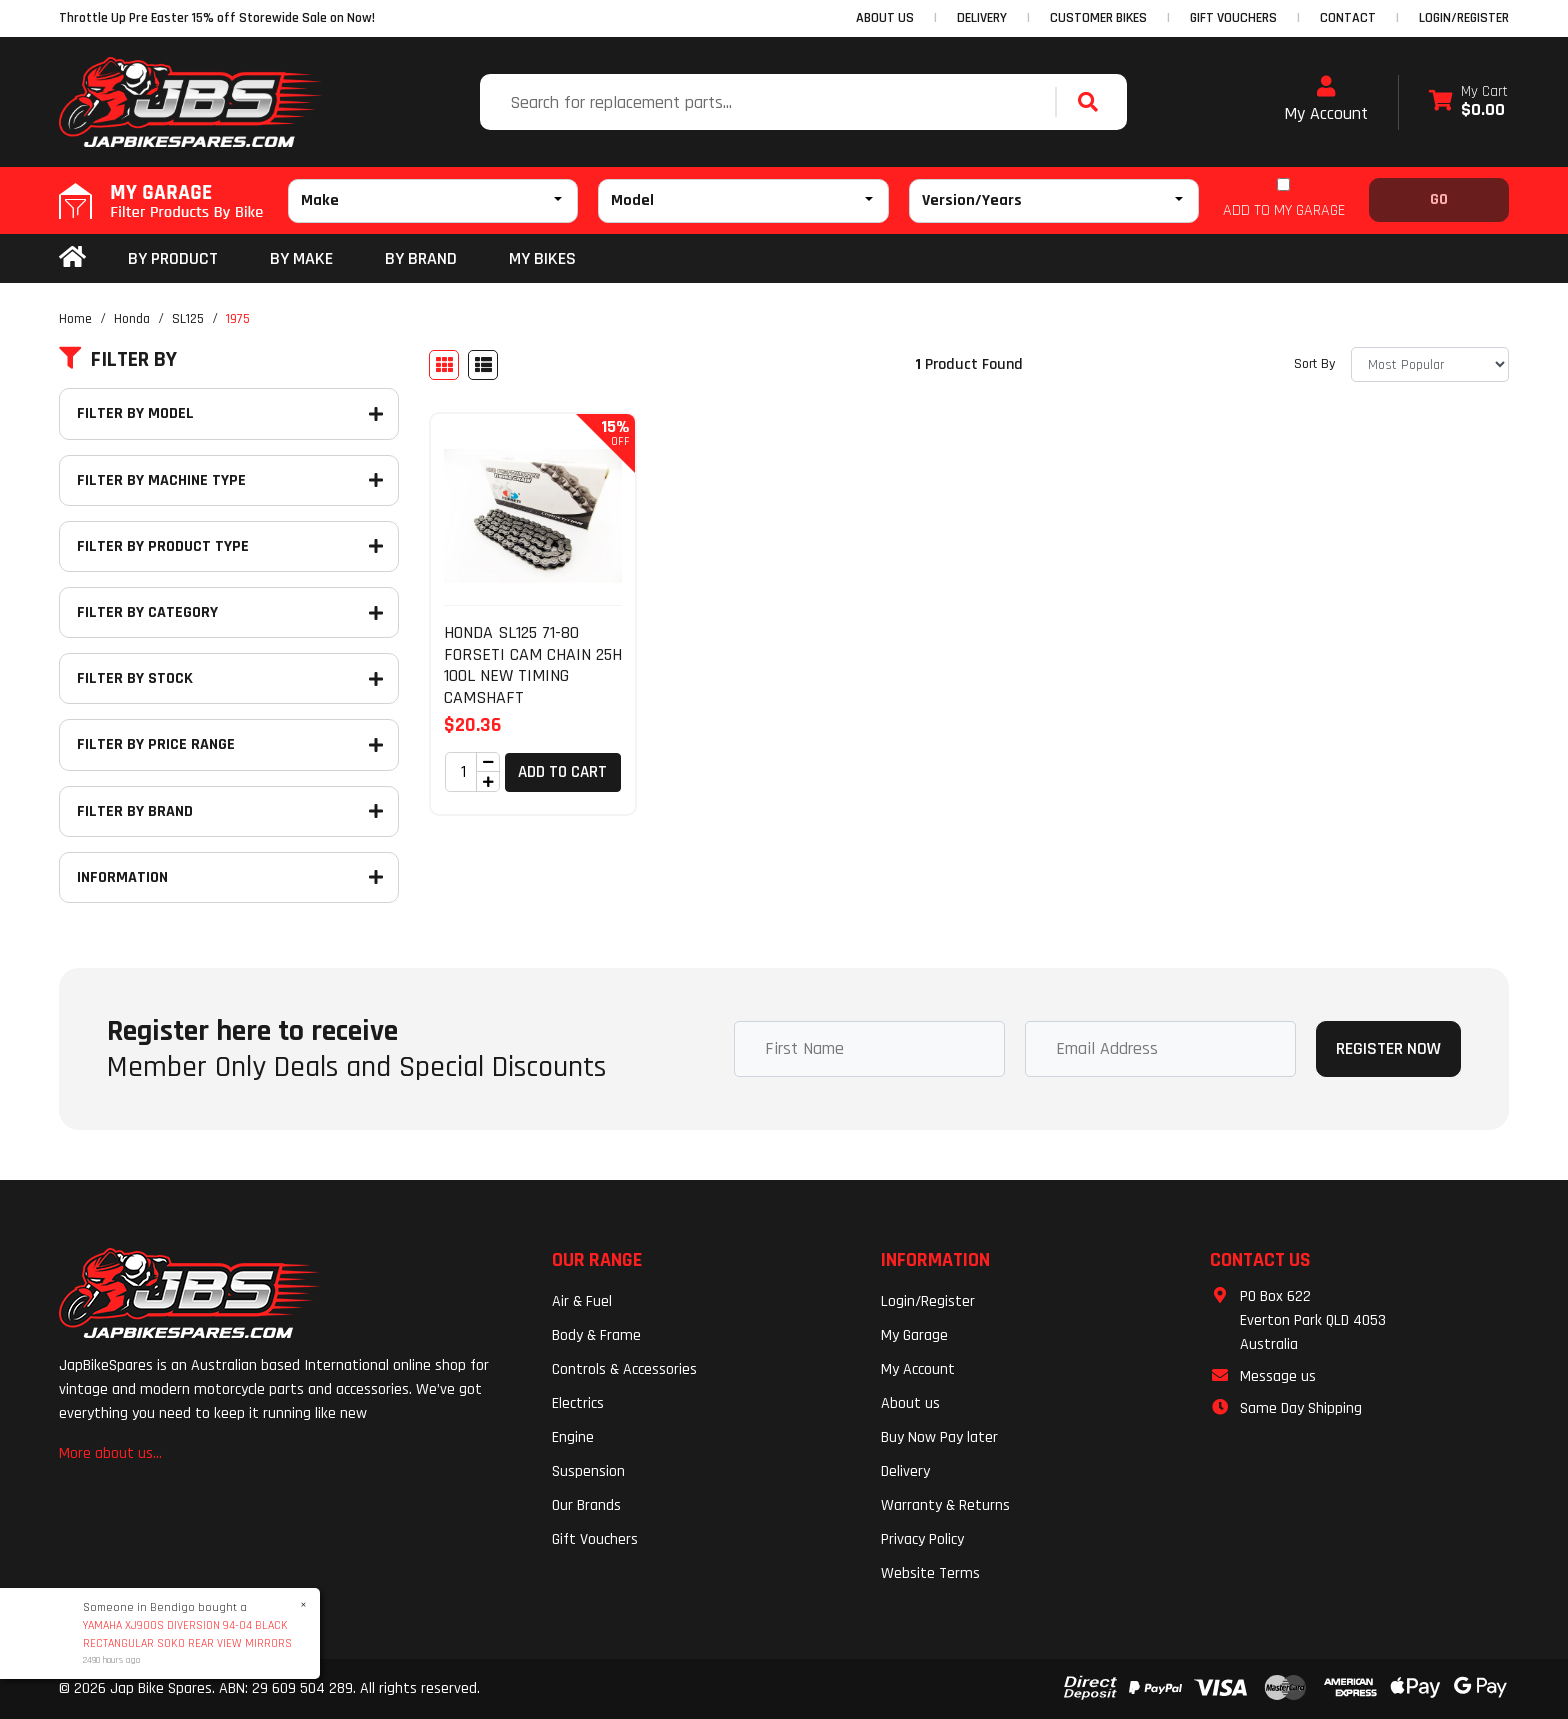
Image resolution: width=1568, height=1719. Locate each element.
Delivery (905, 1471)
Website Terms (930, 1573)
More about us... (110, 1453)
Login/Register (1464, 18)
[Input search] (770, 102)
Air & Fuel (582, 1301)
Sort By (1314, 364)
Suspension (588, 1471)
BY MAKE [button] (301, 258)
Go (1439, 199)
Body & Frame (596, 1335)
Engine (573, 1437)
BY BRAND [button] (421, 258)
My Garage (914, 1335)
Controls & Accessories (624, 1369)
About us (910, 1403)
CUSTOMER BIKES (1098, 18)
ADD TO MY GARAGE (1284, 210)
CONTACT (1348, 18)
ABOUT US (885, 18)
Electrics (578, 1403)
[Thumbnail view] (444, 365)
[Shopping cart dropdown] (1468, 102)
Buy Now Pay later (939, 1437)
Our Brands (586, 1505)
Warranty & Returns (945, 1505)
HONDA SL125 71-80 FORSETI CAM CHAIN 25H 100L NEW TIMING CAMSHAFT (533, 665)
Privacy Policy (922, 1539)
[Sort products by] (1430, 364)
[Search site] (1093, 102)
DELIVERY (982, 18)
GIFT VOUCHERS (1233, 18)
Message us (1278, 1376)
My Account (1326, 100)
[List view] (483, 365)
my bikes (542, 258)
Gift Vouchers (595, 1539)
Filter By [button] (118, 360)
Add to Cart (562, 772)
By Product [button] (173, 258)
